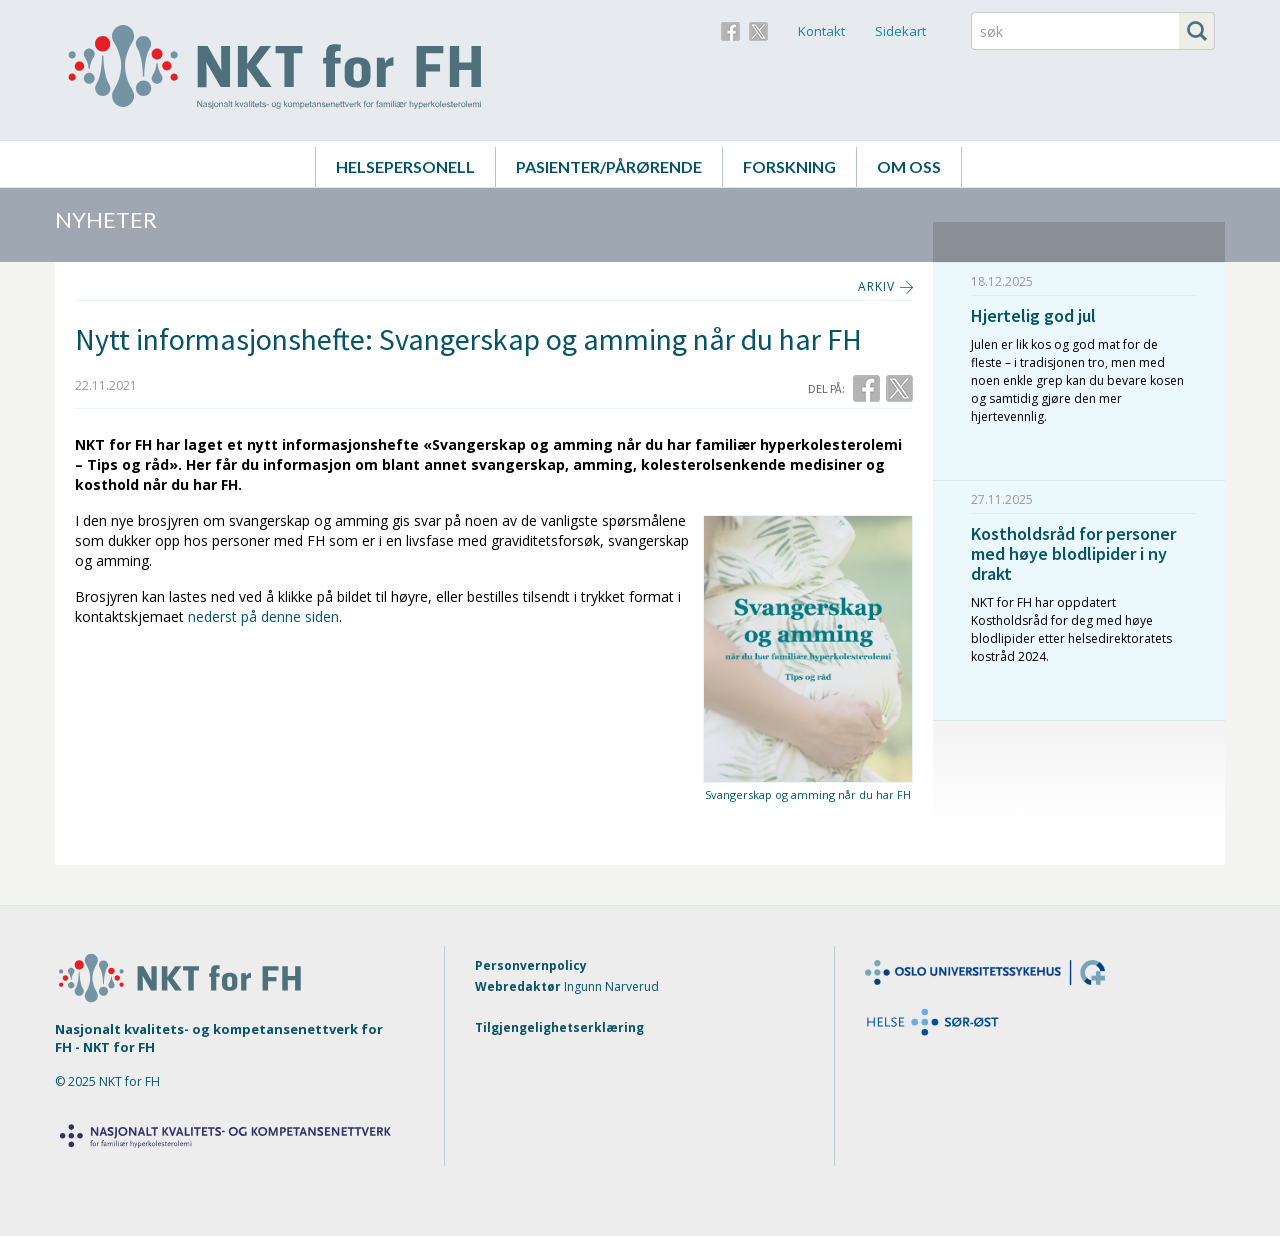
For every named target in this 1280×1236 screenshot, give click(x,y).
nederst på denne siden (263, 616)
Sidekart (900, 31)
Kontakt (821, 31)
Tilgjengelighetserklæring (559, 1027)
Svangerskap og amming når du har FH (808, 794)
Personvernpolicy (531, 965)
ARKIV (876, 286)
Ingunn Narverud (611, 986)
